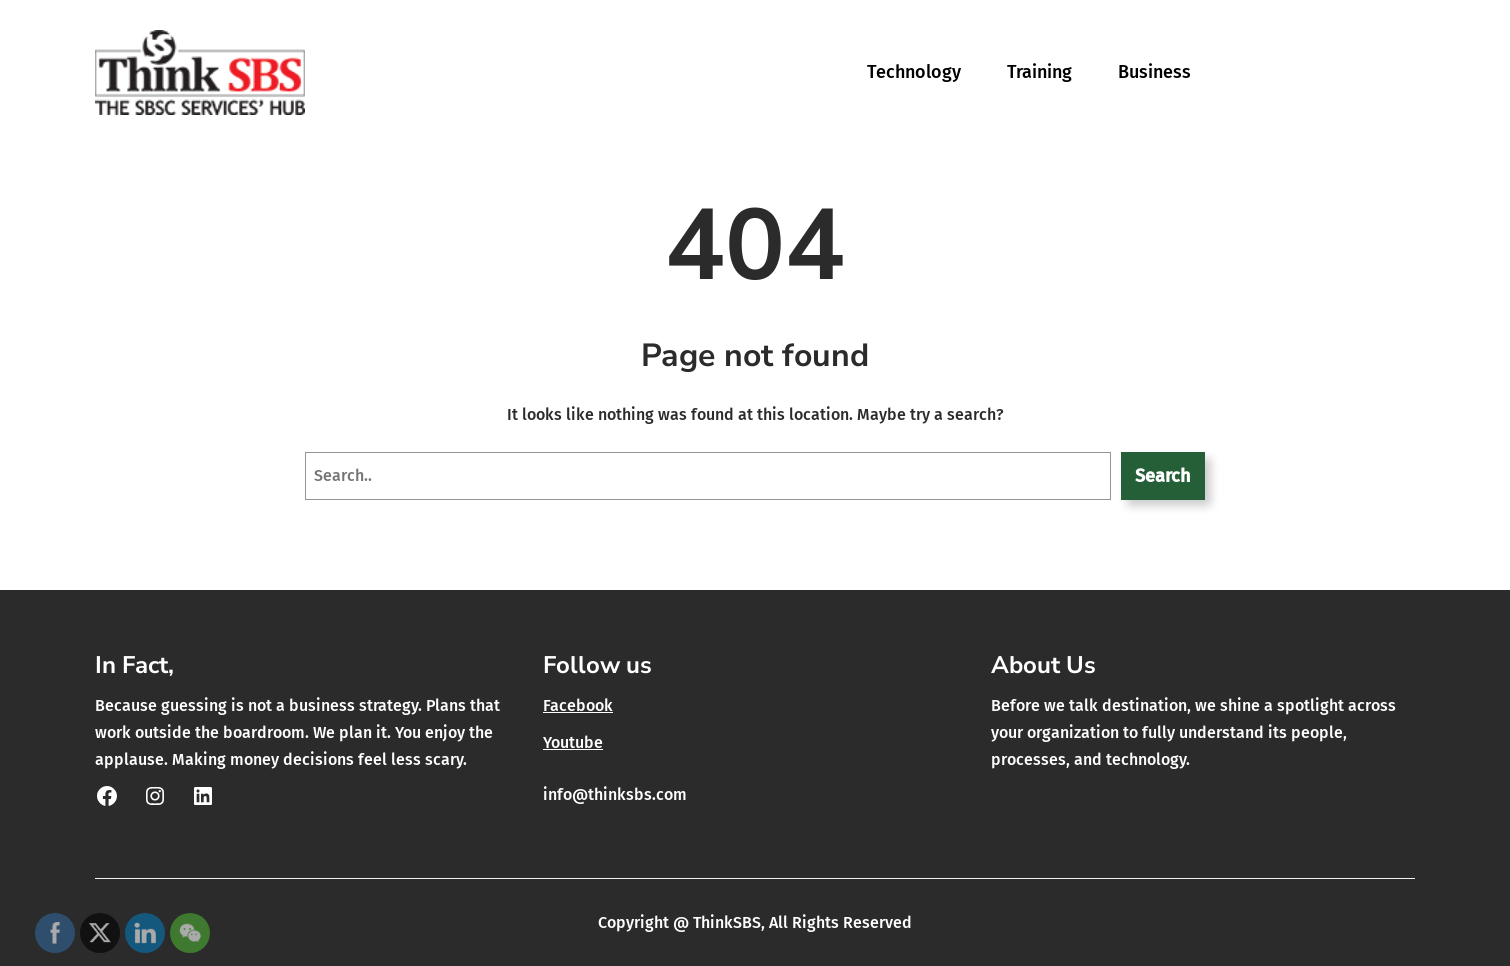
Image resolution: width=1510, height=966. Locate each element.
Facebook (578, 705)
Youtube (573, 742)
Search (1162, 476)
